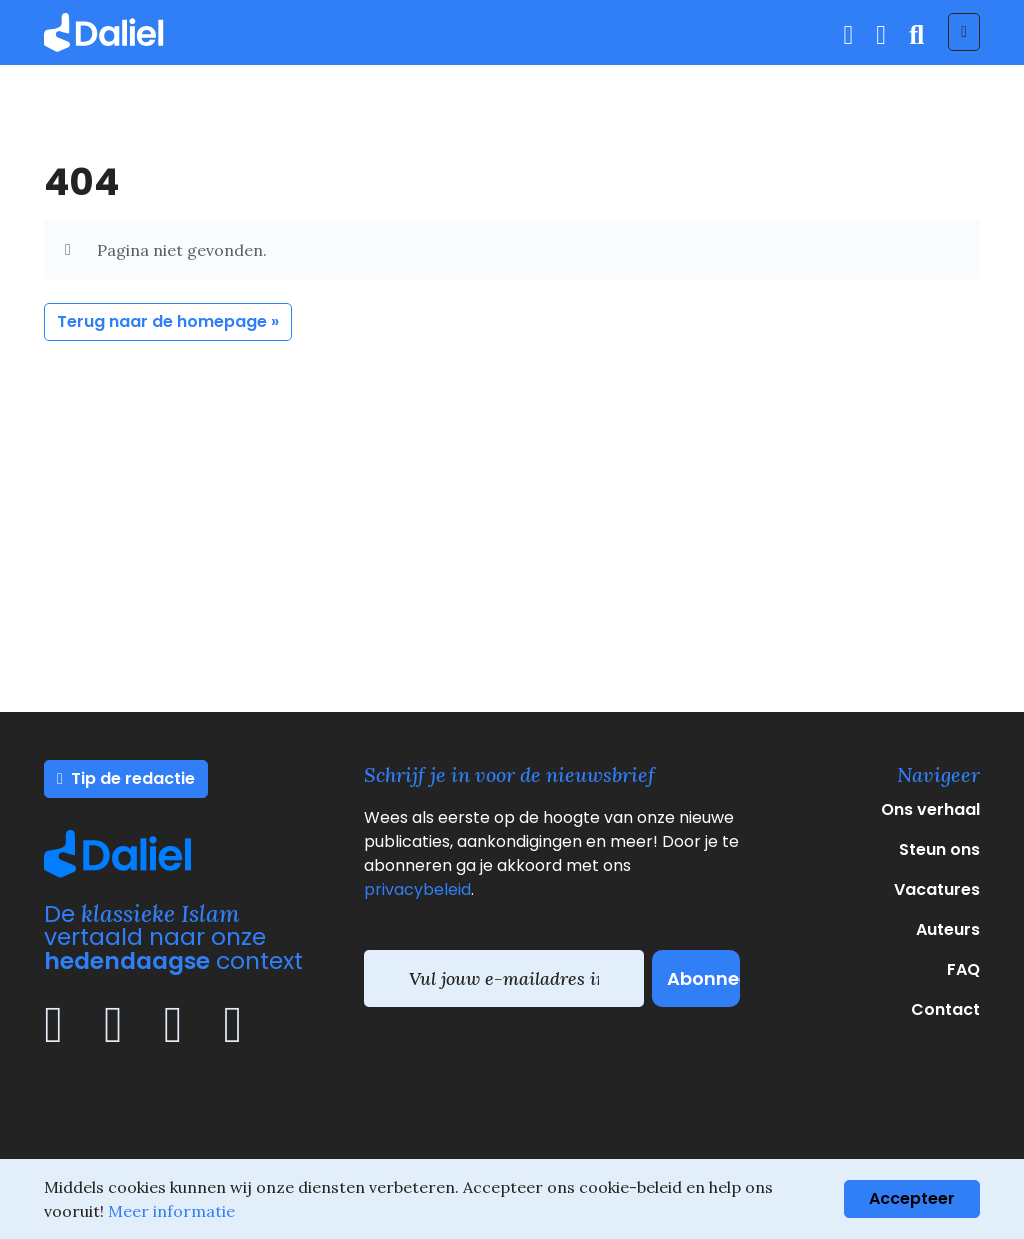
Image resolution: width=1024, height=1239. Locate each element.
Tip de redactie (126, 778)
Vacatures (937, 889)
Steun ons (939, 849)
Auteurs (948, 929)
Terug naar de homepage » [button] (168, 321)
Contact (945, 1009)
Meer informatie (171, 1211)
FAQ (963, 969)
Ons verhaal (930, 809)
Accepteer (912, 1198)
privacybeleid (417, 889)
